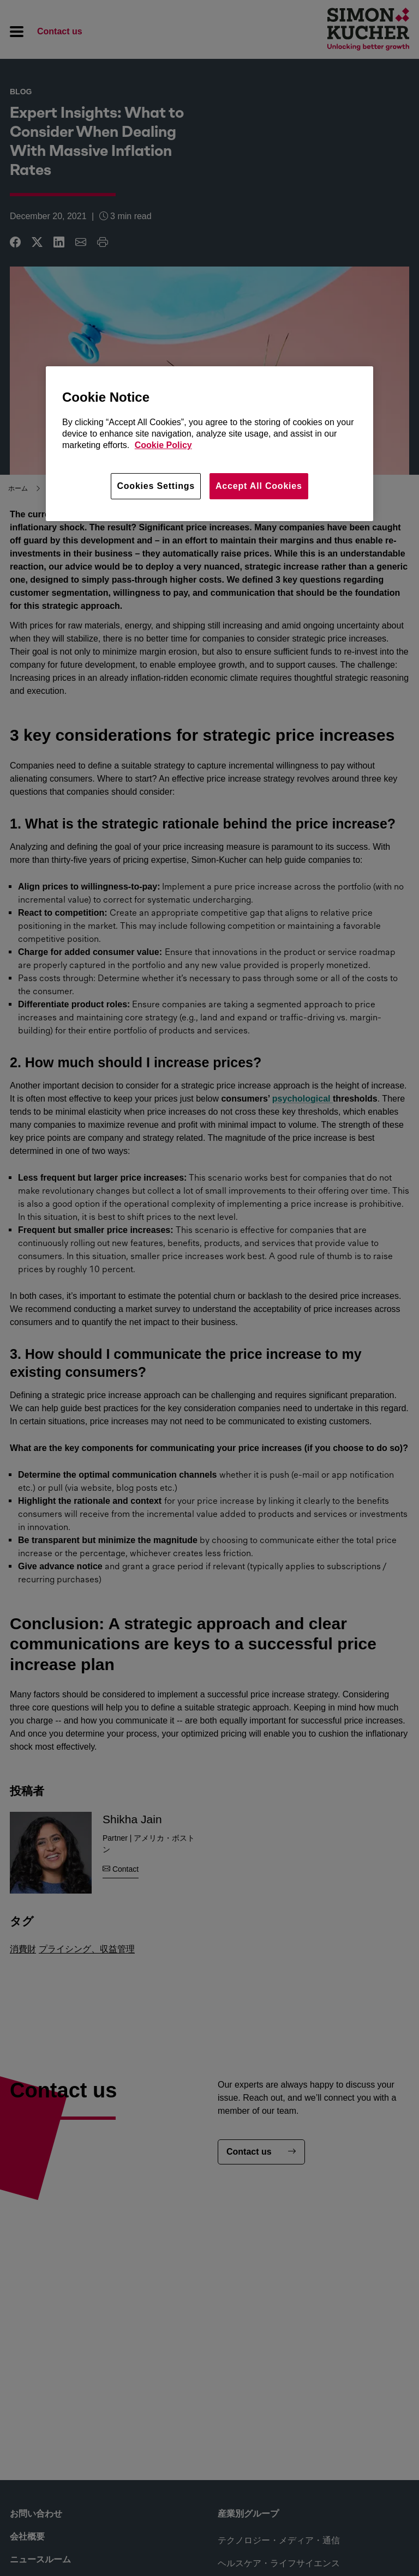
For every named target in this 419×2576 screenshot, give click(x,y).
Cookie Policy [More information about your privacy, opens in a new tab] (163, 445)
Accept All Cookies (259, 486)
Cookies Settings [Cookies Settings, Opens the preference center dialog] (156, 486)
